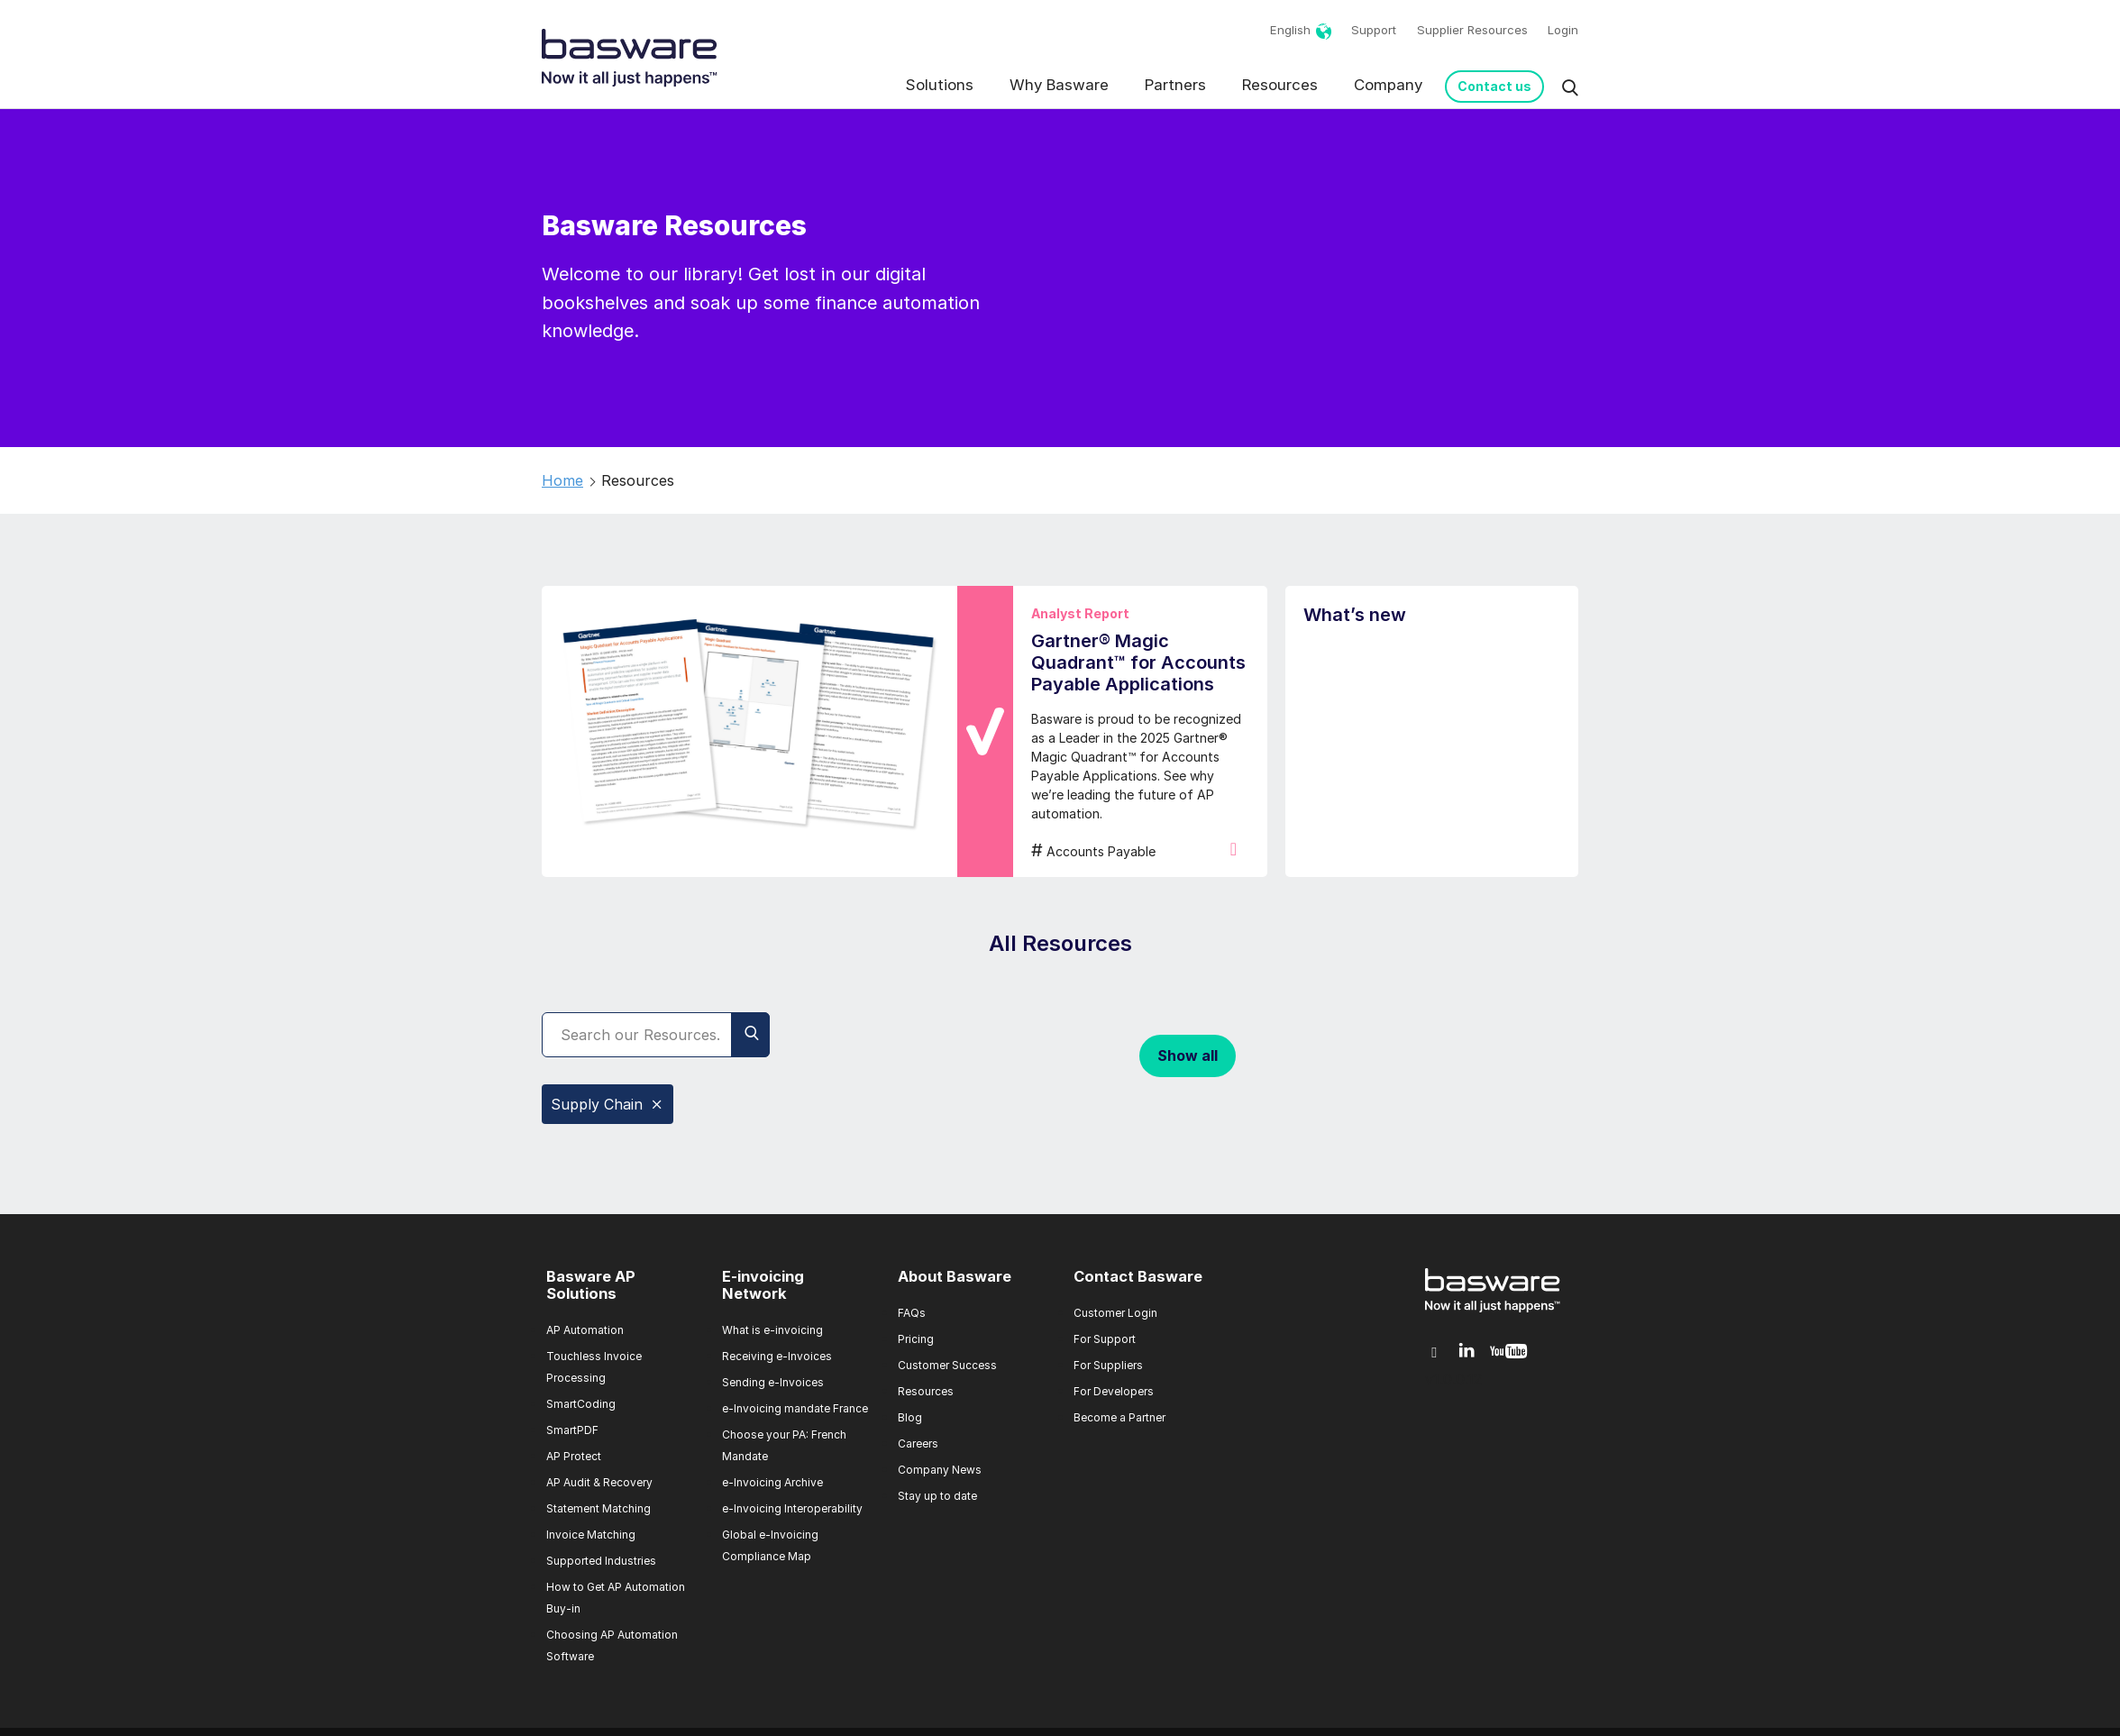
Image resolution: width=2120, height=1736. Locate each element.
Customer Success (947, 1365)
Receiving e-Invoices (777, 1356)
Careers (918, 1443)
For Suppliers (1108, 1365)
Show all (1187, 1055)
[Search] (656, 1034)
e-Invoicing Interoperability (792, 1508)
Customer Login (1115, 1313)
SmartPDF (572, 1430)
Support (1373, 30)
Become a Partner (1119, 1417)
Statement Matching (598, 1508)
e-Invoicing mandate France (795, 1408)
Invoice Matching (590, 1534)
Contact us (1494, 86)
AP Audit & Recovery (599, 1482)
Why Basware (1059, 85)
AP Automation (585, 1330)
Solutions (939, 85)
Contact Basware (1138, 1276)
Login (1563, 30)
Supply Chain (607, 1104)
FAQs (912, 1313)
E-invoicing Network (763, 1285)
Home (562, 480)
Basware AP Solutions (590, 1285)
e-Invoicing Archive (772, 1482)
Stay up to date (937, 1496)
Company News (940, 1469)
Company (1388, 85)
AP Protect (573, 1456)
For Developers (1114, 1391)
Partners (1175, 85)
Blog (910, 1417)
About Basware (954, 1276)
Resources (1280, 85)
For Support (1105, 1339)
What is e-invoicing (772, 1330)
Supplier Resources (1472, 30)
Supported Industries (601, 1560)
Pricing (916, 1339)
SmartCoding (581, 1404)
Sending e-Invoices (773, 1382)
